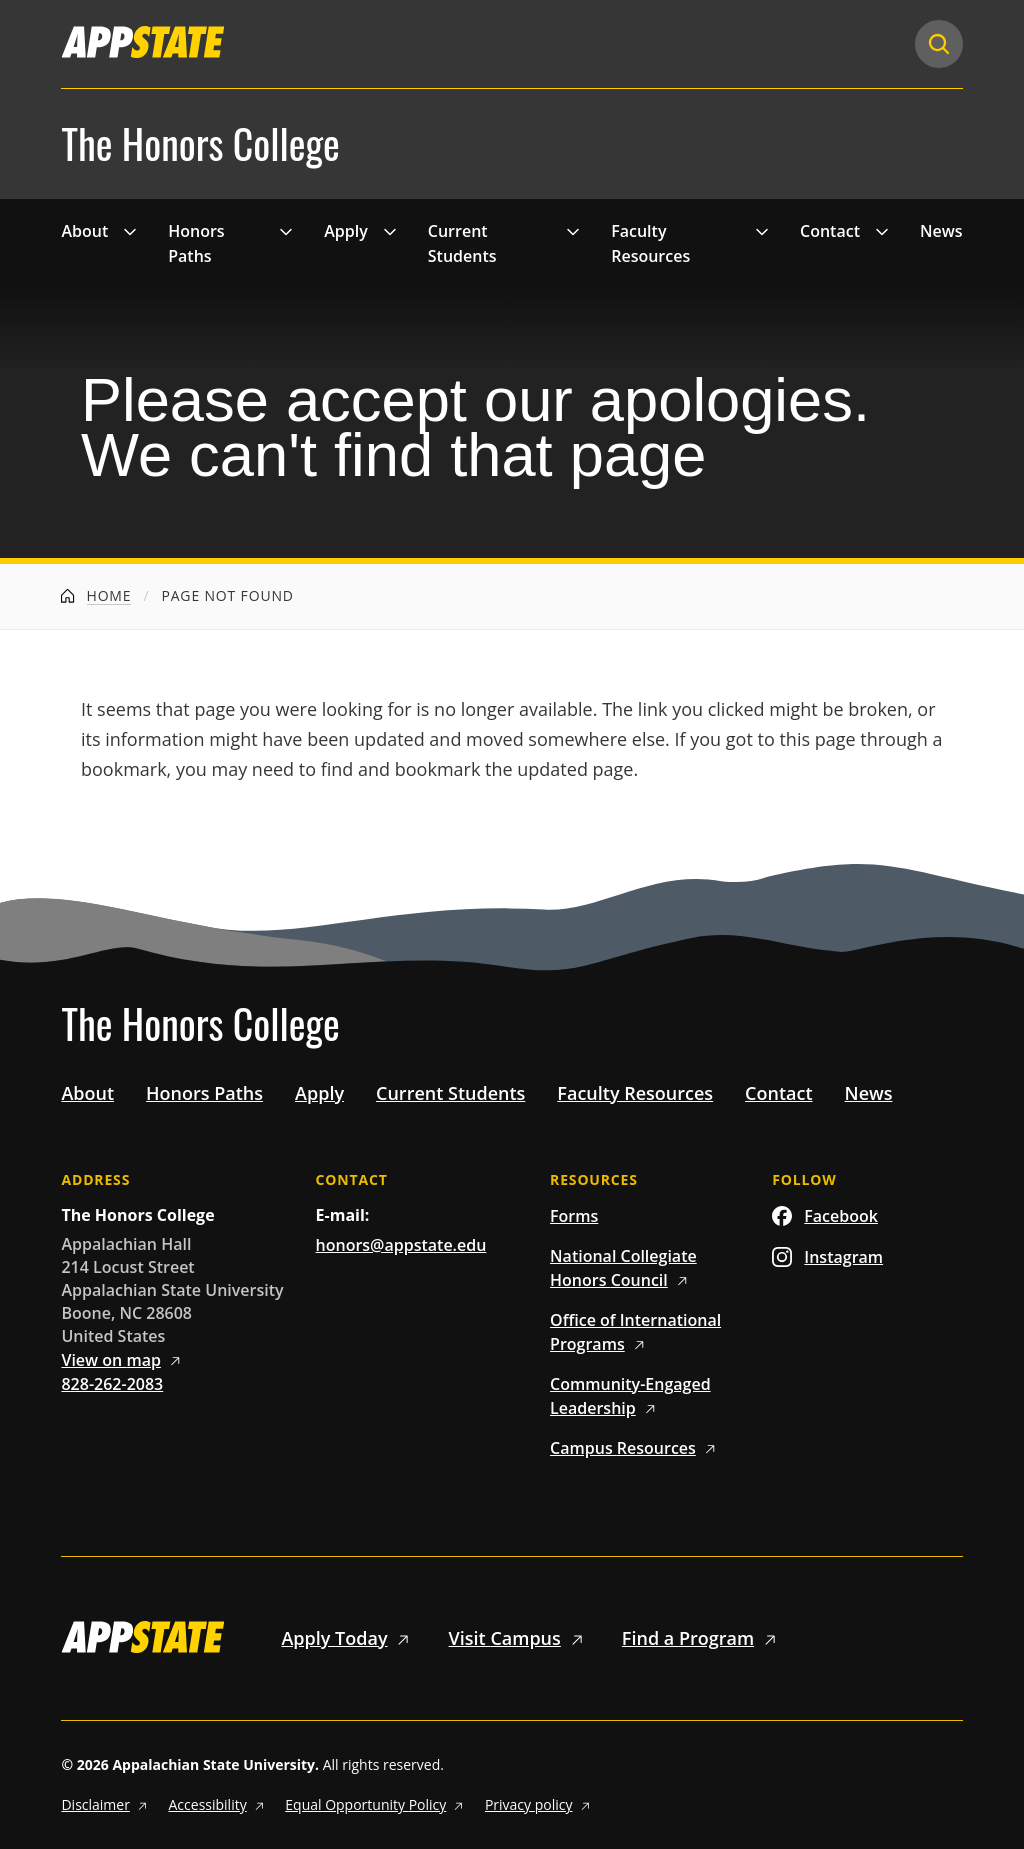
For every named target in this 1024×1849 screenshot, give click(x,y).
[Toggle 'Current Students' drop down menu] (573, 231)
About (84, 231)
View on (123, 1360)
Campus (636, 1448)
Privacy (540, 1804)
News (941, 231)
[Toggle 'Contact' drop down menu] (882, 231)
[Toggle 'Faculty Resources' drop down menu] (762, 231)
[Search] (939, 44)
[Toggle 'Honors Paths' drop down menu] (286, 231)
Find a (702, 1638)
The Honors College (200, 144)
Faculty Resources (650, 244)
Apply (346, 231)
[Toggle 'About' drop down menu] (130, 231)
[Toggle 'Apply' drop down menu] (390, 231)
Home (96, 595)
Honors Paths (196, 244)
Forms (574, 1216)
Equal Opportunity (377, 1804)
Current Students (462, 244)
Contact (830, 231)
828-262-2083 (112, 1384)
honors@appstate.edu (401, 1245)
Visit (519, 1638)
